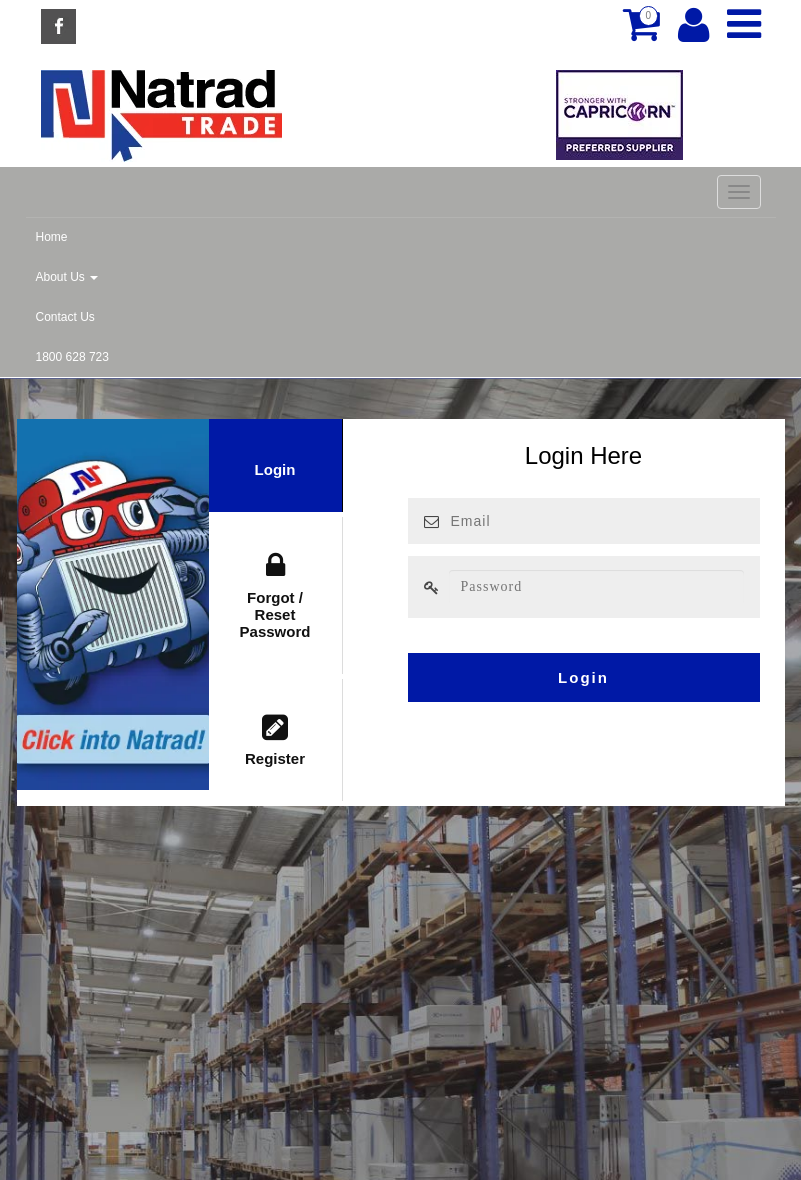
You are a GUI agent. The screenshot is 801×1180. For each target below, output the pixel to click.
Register (275, 740)
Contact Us (65, 317)
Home (52, 237)
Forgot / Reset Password (275, 595)
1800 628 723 (72, 357)
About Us (67, 277)
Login (275, 469)
